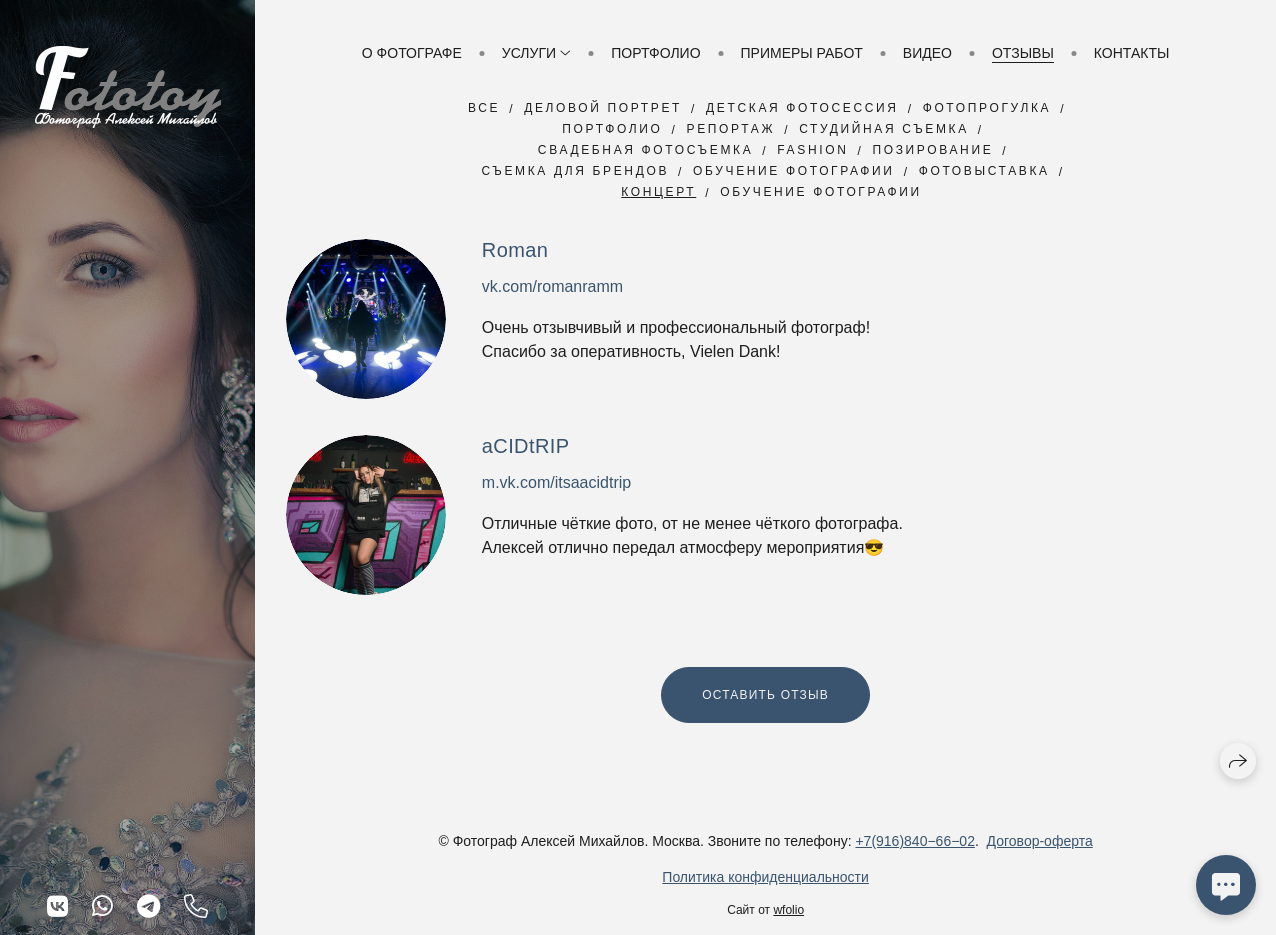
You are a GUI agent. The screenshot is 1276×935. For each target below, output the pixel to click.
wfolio (788, 910)
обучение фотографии (821, 192)
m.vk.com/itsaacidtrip (556, 482)
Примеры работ (802, 53)
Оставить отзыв (765, 695)
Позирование (932, 150)
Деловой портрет (603, 108)
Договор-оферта (1040, 841)
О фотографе (412, 53)
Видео (927, 53)
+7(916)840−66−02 (915, 841)
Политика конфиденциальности (765, 877)
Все (484, 108)
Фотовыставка (984, 171)
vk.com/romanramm (552, 286)
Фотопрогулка (987, 108)
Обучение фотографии (794, 171)
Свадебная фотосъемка (645, 150)
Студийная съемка (884, 129)
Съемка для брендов (575, 171)
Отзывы (1023, 53)
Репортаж (731, 129)
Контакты (1132, 53)
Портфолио (655, 53)
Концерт (658, 192)
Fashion (812, 150)
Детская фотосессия (802, 108)
